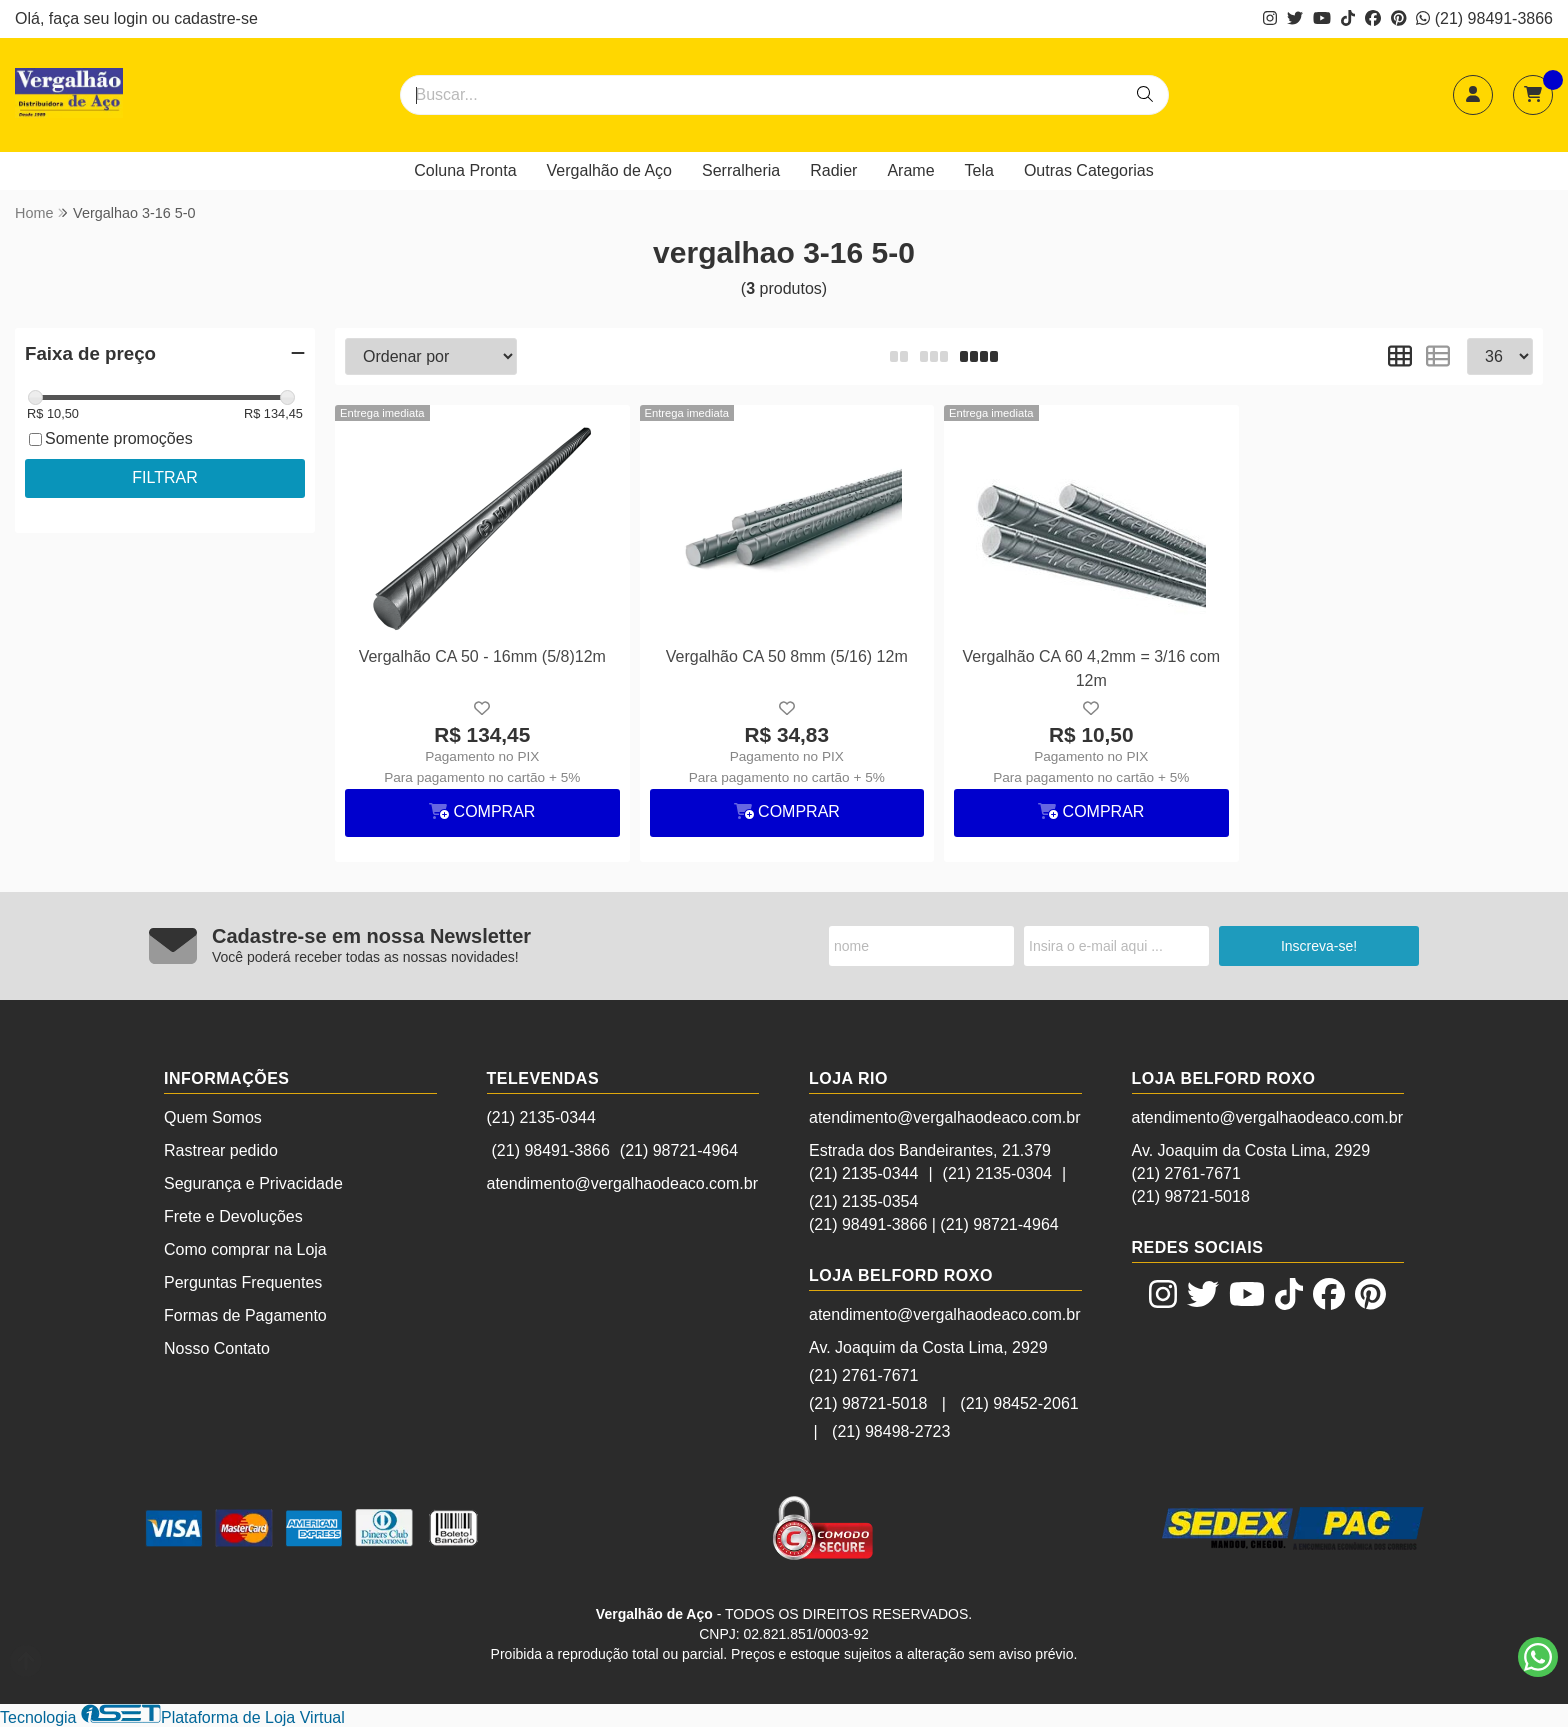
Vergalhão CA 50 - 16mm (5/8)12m (482, 656)
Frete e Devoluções (233, 1216)
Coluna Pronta (465, 170)
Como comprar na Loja (245, 1249)
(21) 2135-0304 (997, 1173)
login (133, 18)
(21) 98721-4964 (679, 1150)
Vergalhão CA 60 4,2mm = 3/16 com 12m (1091, 668)
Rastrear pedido (221, 1150)
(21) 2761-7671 (863, 1375)
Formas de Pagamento (245, 1315)
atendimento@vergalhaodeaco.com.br (623, 1183)
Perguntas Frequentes (243, 1282)
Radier (833, 170)
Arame (910, 170)
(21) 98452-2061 (1019, 1403)
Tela (979, 170)
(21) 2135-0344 (541, 1117)
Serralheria (741, 170)
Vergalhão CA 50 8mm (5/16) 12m (787, 656)
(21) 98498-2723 (891, 1431)
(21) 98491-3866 (1484, 18)
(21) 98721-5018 (868, 1403)
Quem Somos (213, 1117)
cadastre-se (216, 18)
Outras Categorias (1089, 170)
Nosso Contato (217, 1348)
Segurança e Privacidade (253, 1183)
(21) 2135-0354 (863, 1201)
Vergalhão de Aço (609, 170)
